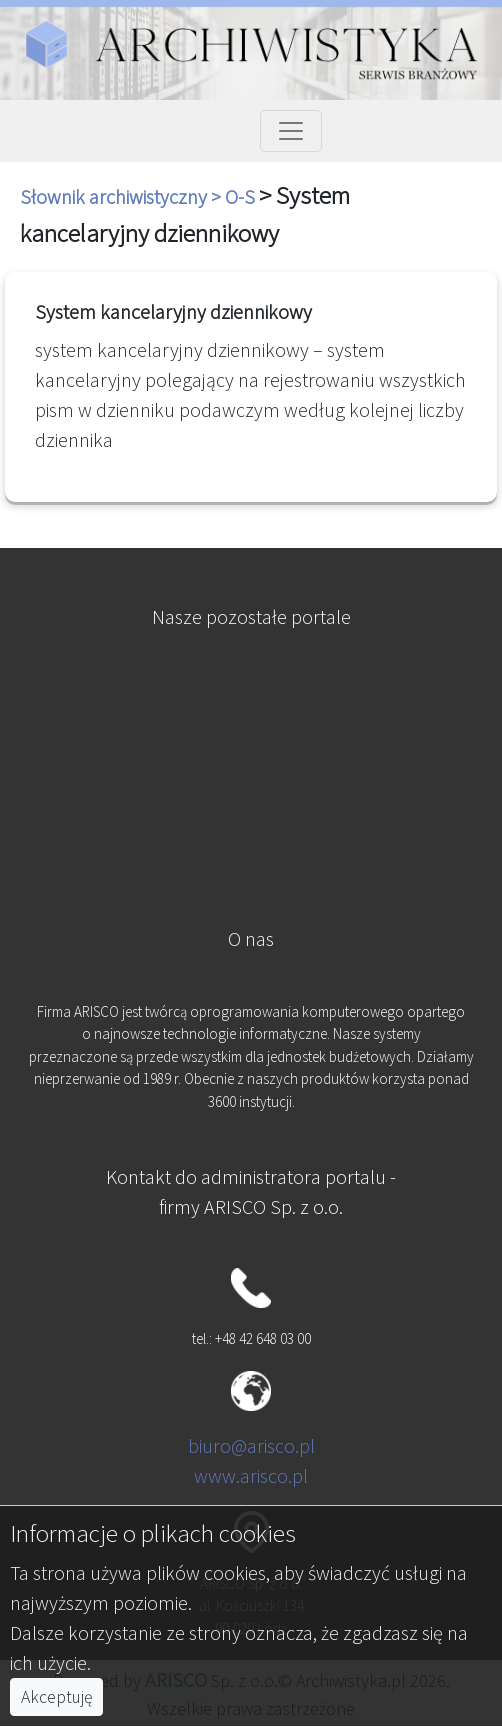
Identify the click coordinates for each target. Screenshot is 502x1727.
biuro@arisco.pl (251, 1445)
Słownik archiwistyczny (115, 196)
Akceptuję (56, 1697)
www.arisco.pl (251, 1475)
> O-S (235, 196)
